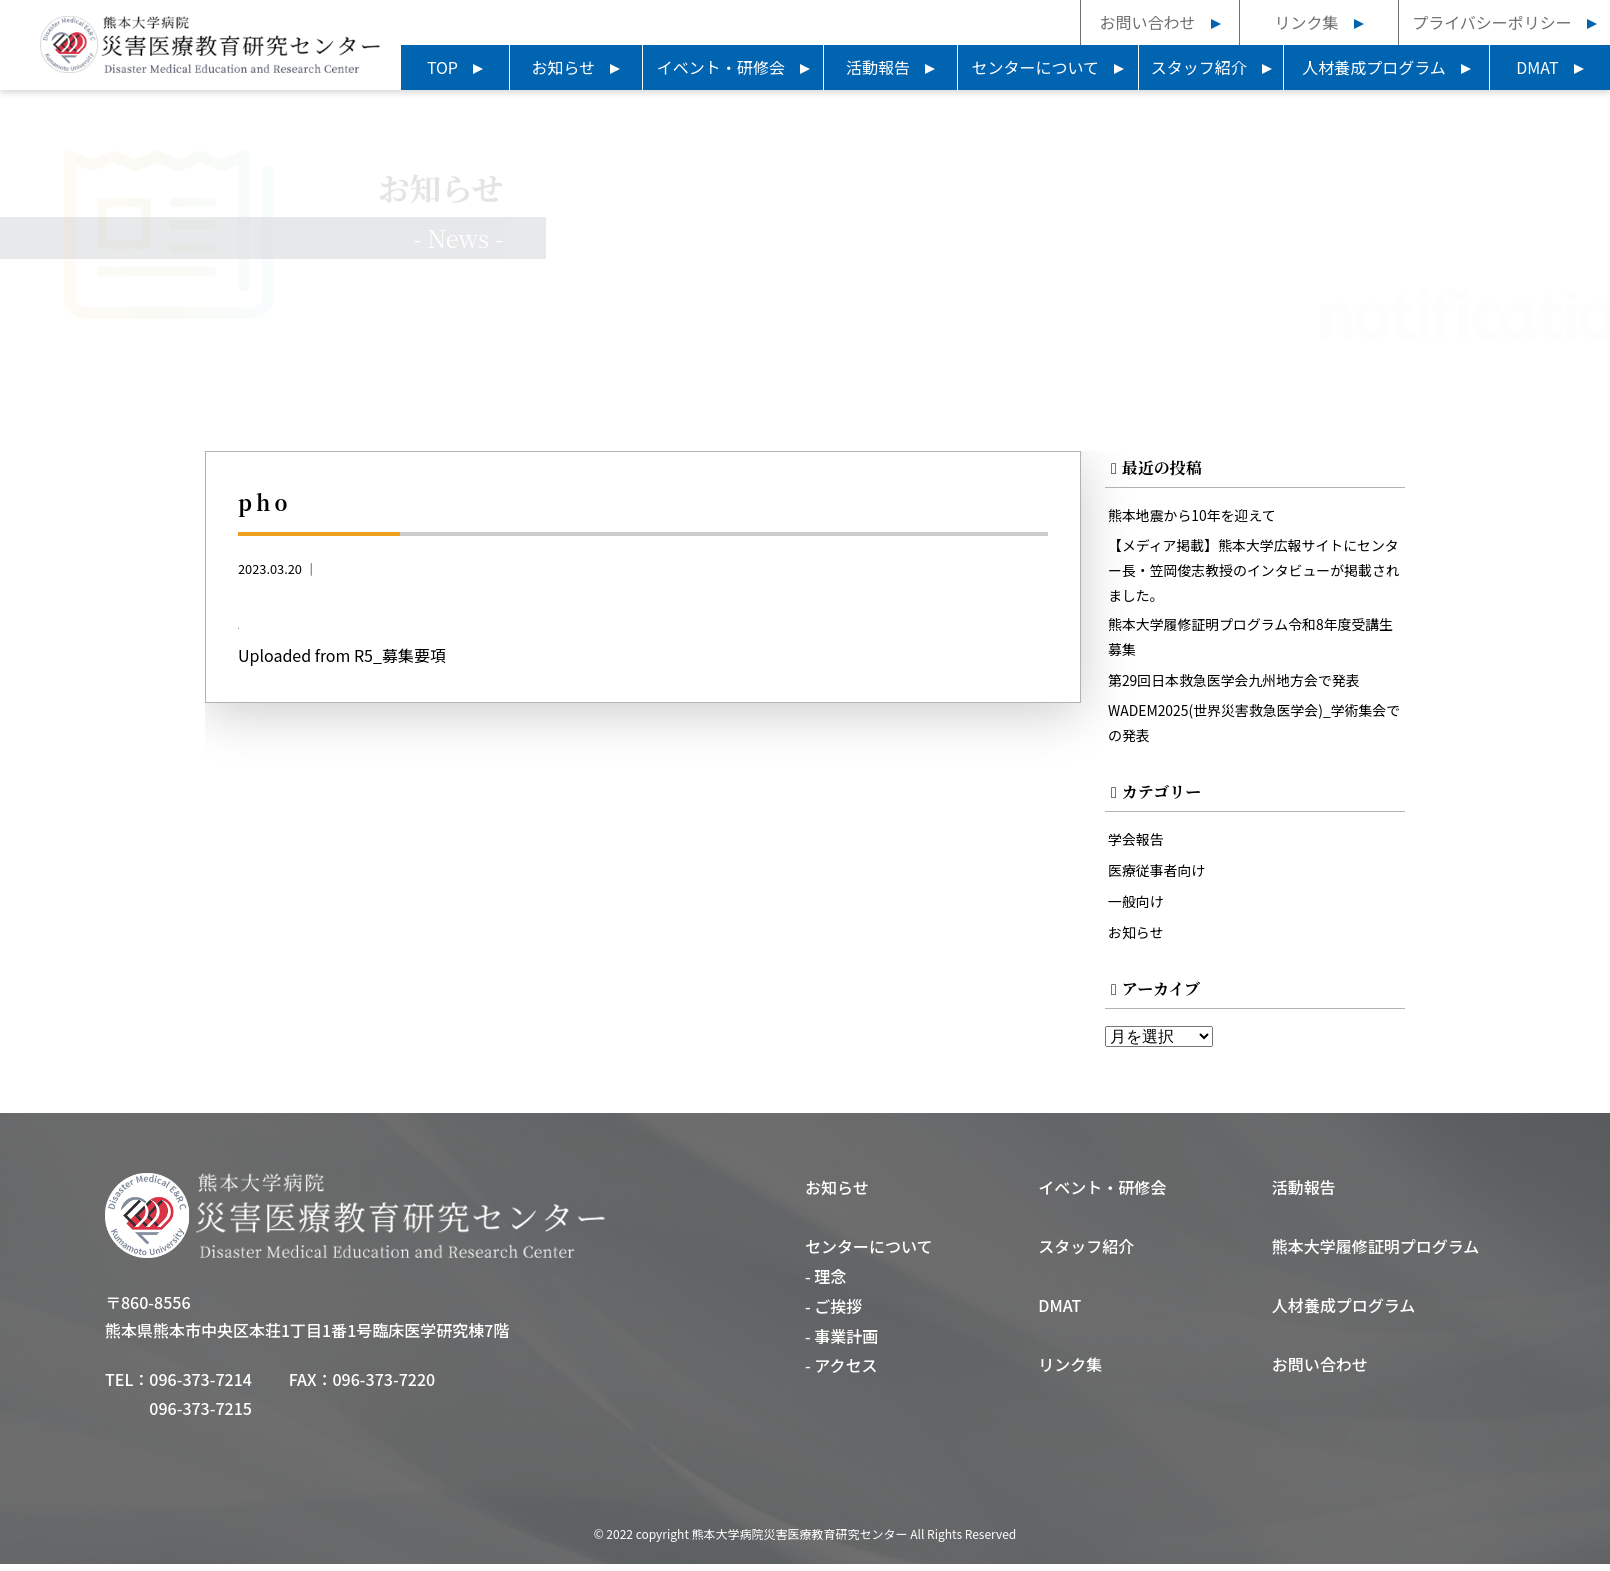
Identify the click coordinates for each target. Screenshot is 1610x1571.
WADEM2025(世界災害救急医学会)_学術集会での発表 (1252, 729)
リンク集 (1306, 22)
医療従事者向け (1158, 876)
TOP (442, 67)
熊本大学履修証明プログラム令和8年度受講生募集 (1248, 641)
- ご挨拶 (833, 1313)
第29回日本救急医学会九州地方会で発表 (1238, 685)
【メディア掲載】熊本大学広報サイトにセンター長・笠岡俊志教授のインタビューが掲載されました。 (1252, 572)
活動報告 (878, 67)
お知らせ (564, 67)
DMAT (1537, 67)
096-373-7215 (200, 1415)
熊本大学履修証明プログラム (1376, 1253)
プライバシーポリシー (1492, 22)
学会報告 (1137, 845)
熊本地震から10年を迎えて (1195, 516)
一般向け (1137, 907)
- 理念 (825, 1283)
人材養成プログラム (1374, 67)
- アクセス (841, 1372)
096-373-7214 (200, 1386)
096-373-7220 (384, 1386)
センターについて (1036, 67)
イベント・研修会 (721, 67)
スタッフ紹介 (1199, 67)
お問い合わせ (1147, 22)
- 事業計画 (841, 1343)
